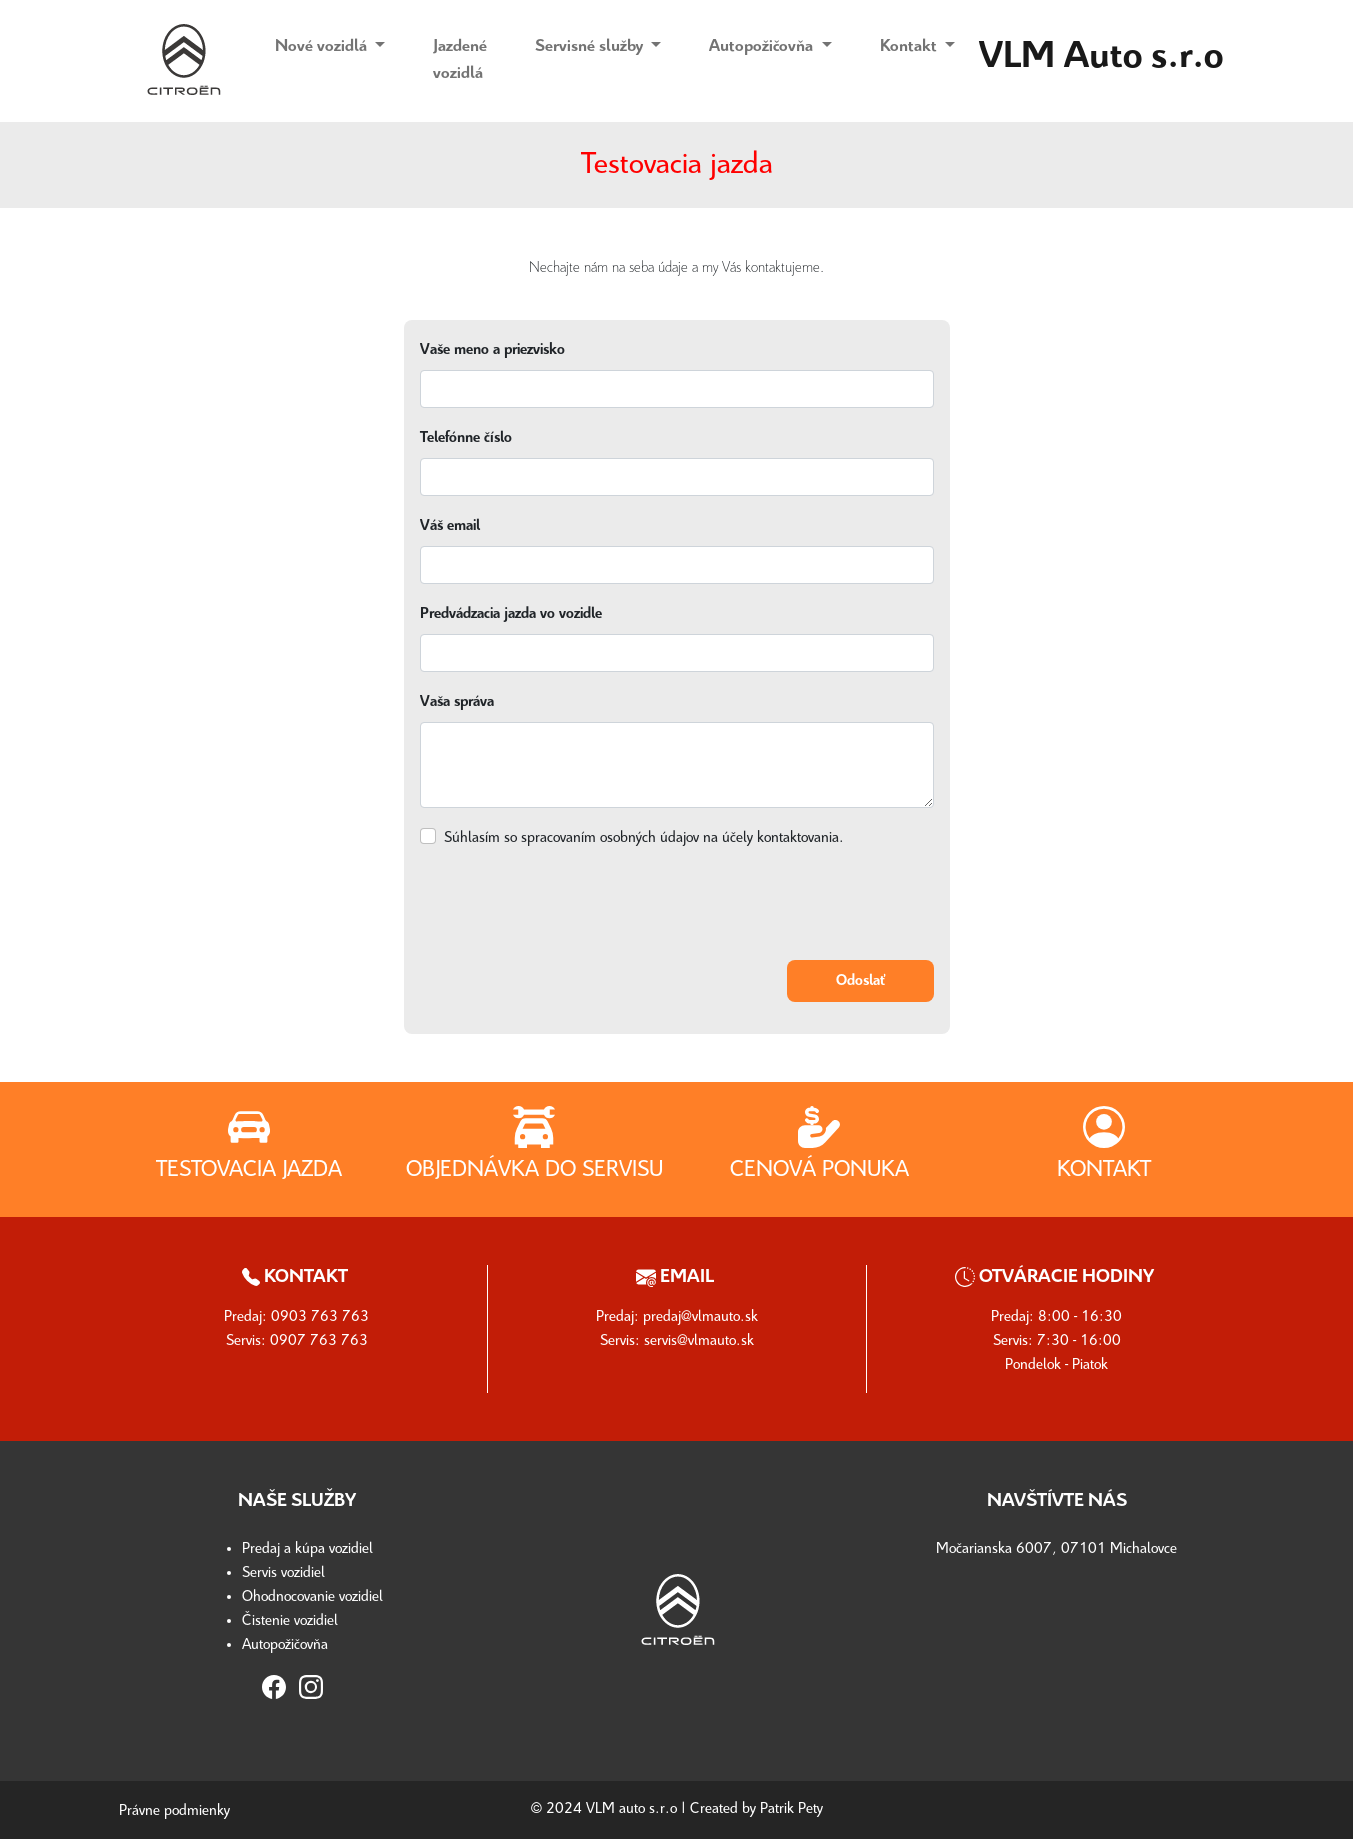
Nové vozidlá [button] (323, 46)
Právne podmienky (174, 1811)
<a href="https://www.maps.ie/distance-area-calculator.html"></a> (1057, 1652)
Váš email (450, 526)
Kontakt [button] (910, 46)
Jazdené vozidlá (460, 59)
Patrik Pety (791, 1809)
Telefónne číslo (466, 438)
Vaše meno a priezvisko (492, 350)
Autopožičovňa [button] (763, 46)
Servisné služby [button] (591, 46)
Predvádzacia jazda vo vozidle (511, 614)
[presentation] (572, 905)
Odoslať (860, 981)
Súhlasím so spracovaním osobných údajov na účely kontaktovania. (644, 838)
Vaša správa (457, 702)
